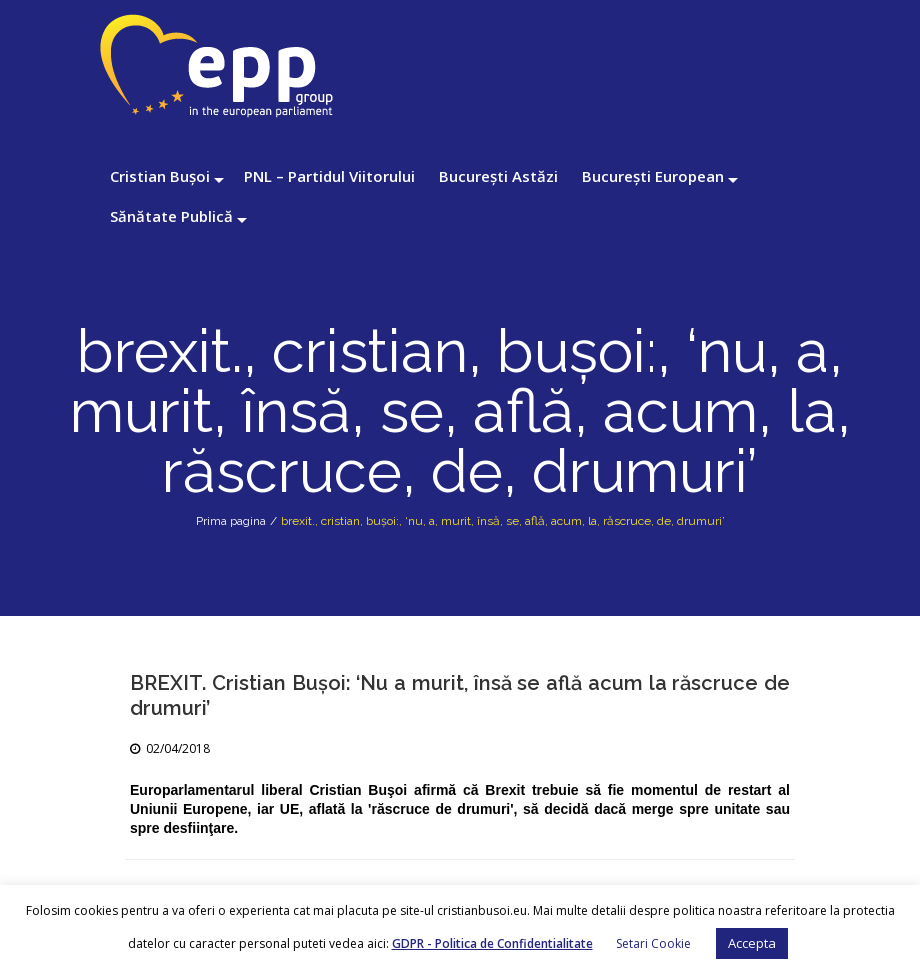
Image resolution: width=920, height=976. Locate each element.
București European (653, 176)
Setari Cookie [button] (653, 943)
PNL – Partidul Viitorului (329, 176)
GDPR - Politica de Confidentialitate (492, 943)
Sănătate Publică (171, 216)
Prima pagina (231, 521)
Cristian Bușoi (160, 176)
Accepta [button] (752, 943)
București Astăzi (498, 176)
